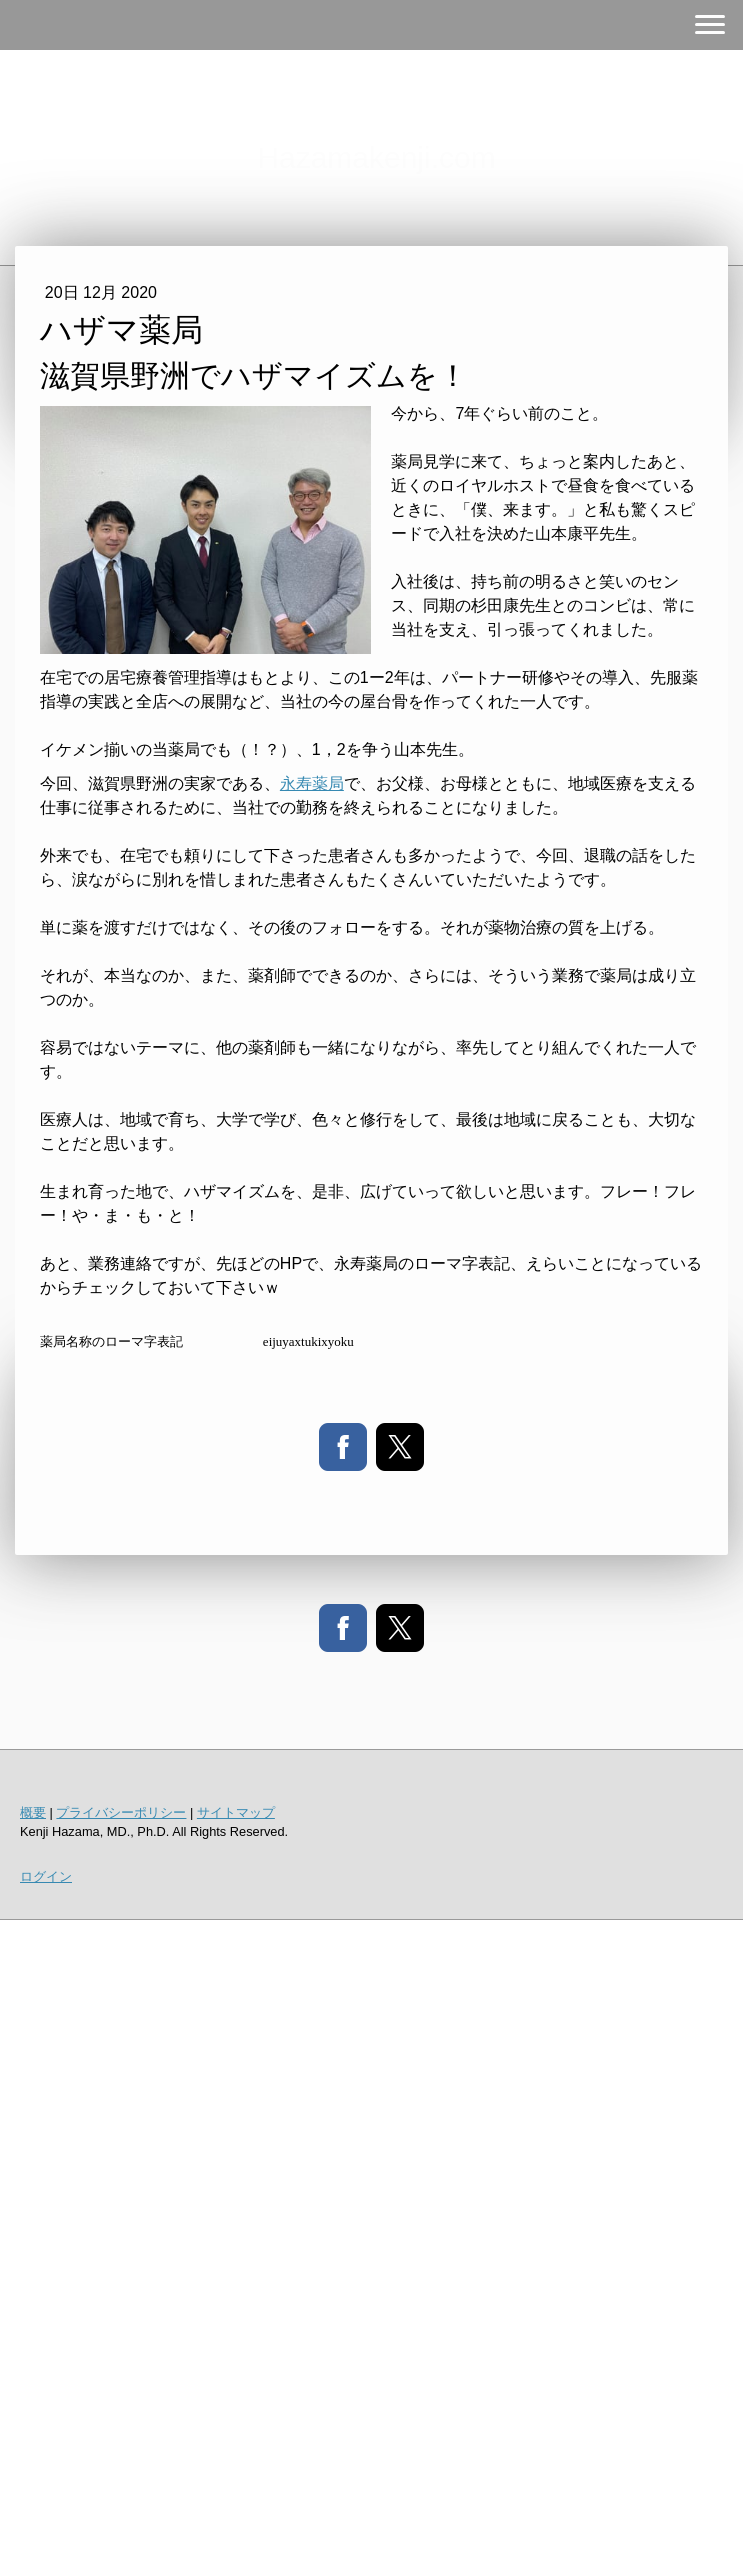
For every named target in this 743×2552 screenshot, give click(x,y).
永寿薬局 (312, 783)
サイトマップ (236, 1812)
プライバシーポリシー (121, 1812)
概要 (33, 1812)
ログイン (46, 1876)
